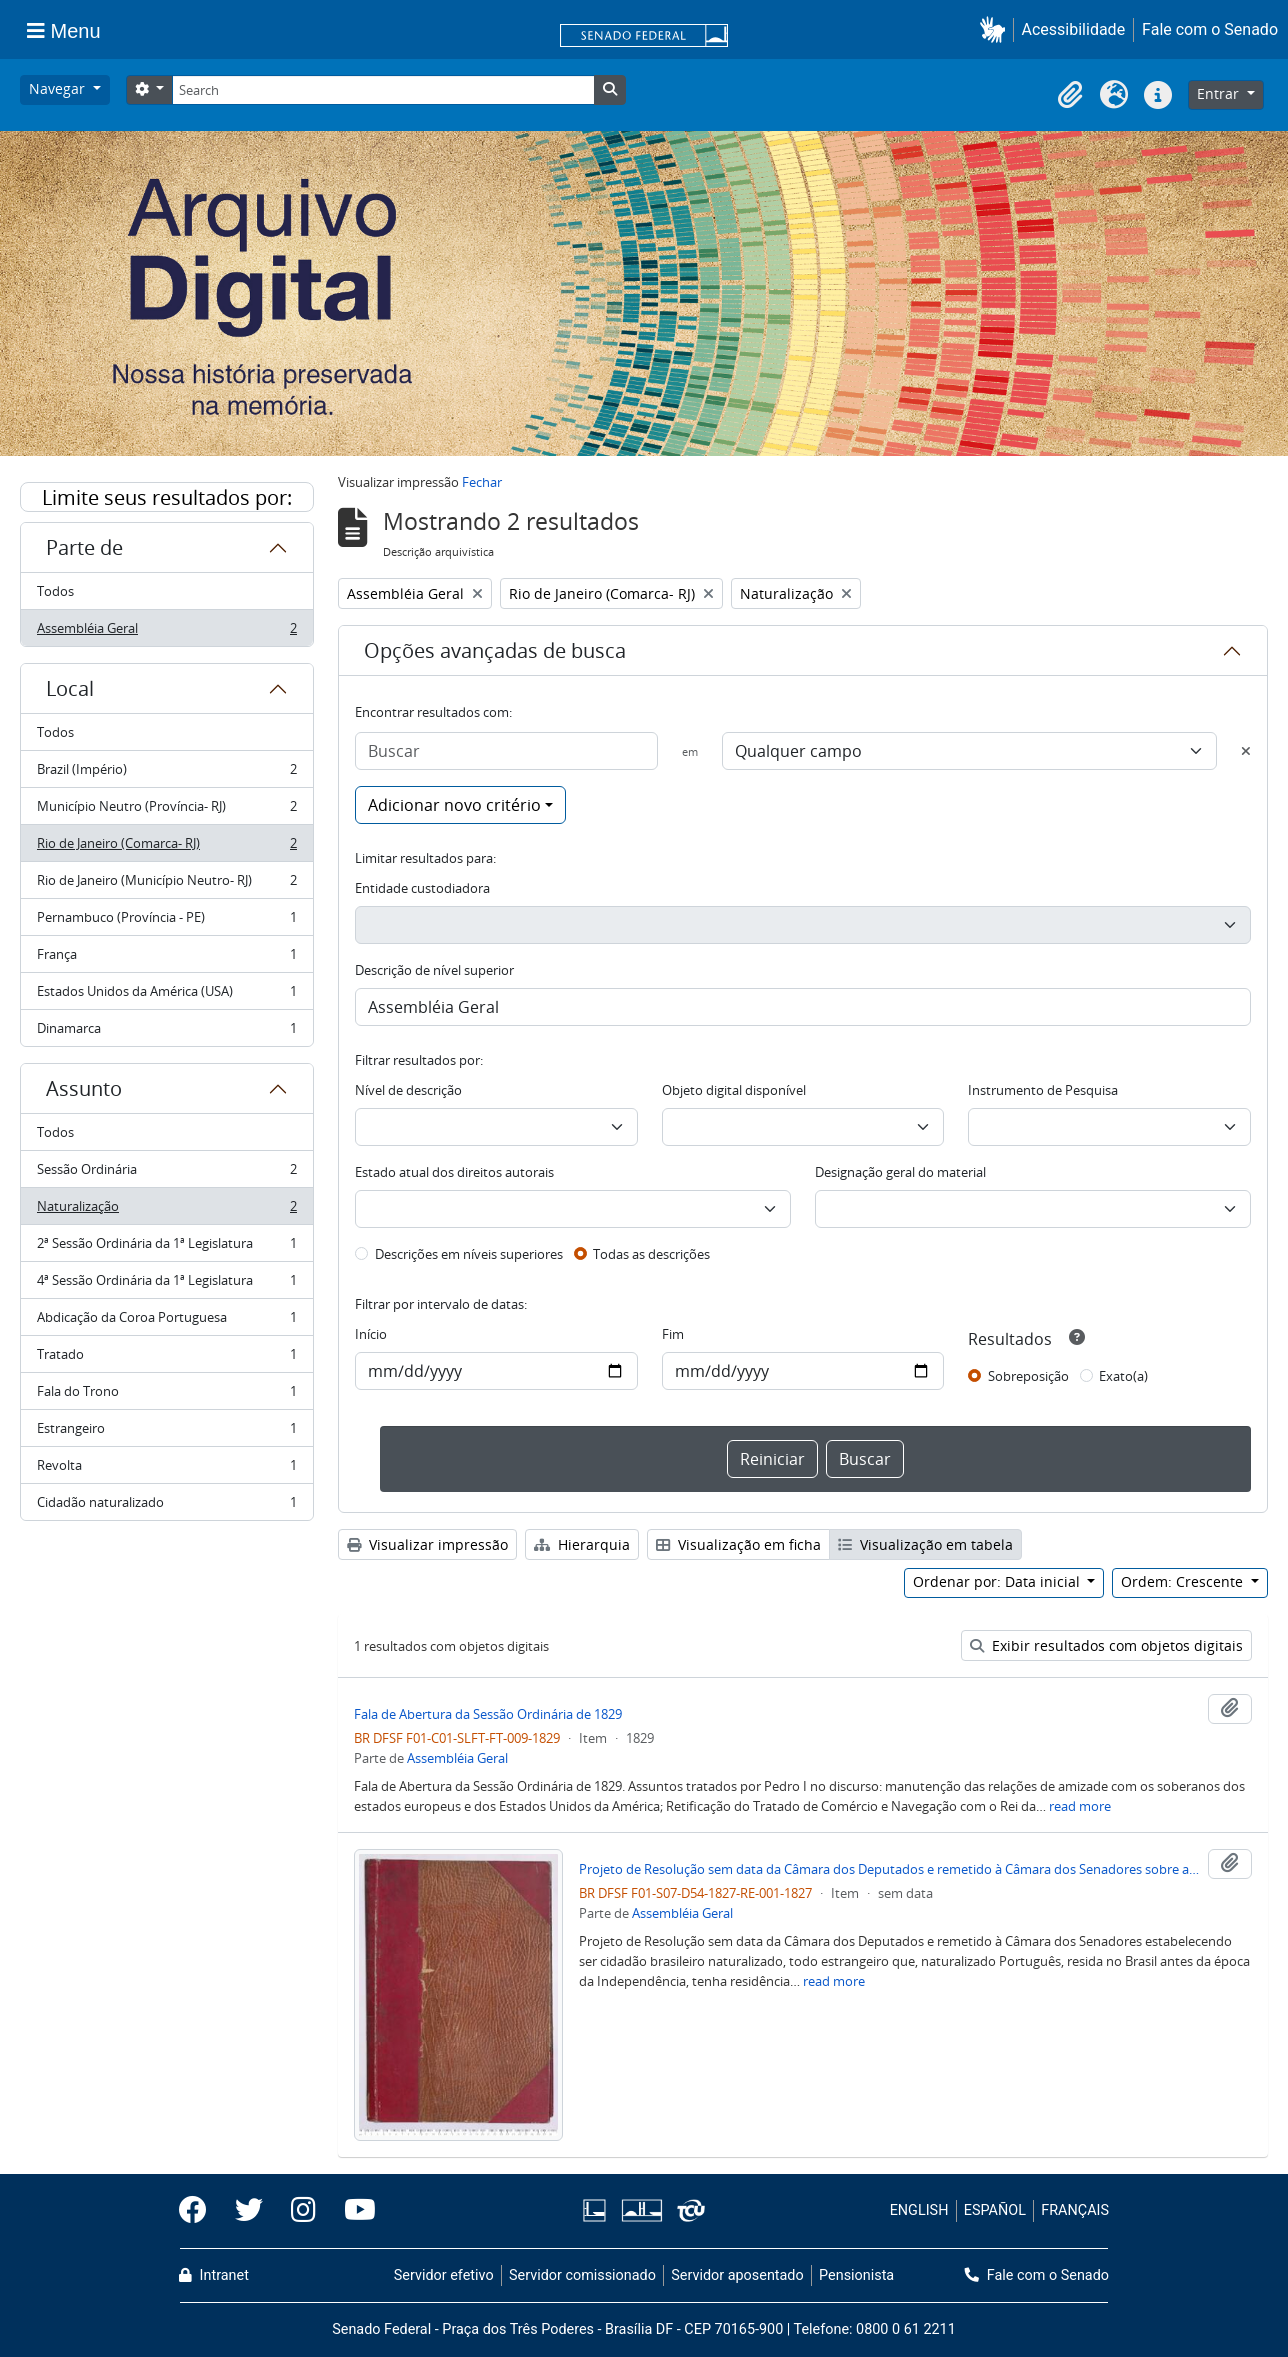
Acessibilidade (1074, 29)
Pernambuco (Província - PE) (166, 921)
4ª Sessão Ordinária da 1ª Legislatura (166, 1284)
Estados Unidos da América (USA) (166, 995)
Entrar (1220, 93)
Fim (673, 1334)
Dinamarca (166, 1032)
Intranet (214, 2275)
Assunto (84, 1088)
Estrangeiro (166, 1432)
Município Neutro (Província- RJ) (166, 810)
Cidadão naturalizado (166, 1506)
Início (371, 1334)
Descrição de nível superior (434, 970)
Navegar (59, 88)
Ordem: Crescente (1184, 1581)
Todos (55, 591)
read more (1080, 1806)
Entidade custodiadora (422, 888)
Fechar (482, 482)
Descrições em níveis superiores (469, 1254)
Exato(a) (1123, 1376)
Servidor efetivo (444, 2275)
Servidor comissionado (582, 2275)
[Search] (383, 90)
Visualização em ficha (738, 1544)
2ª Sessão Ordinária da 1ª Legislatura (166, 1247)
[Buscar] (506, 751)
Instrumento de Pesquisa (1043, 1090)
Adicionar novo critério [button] (454, 805)
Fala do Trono (166, 1395)
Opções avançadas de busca (495, 650)
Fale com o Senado (1210, 29)
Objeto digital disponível (734, 1090)
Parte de (84, 547)
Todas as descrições (651, 1254)
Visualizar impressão (427, 1544)
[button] (996, 29)
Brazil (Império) (166, 773)
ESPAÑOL (995, 2210)
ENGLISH (919, 2210)
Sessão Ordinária (166, 1173)
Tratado (166, 1358)
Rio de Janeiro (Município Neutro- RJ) (166, 884)
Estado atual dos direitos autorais (454, 1172)
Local (70, 688)
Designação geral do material (900, 1172)
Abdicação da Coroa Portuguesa (166, 1321)
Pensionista (856, 2275)
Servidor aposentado (737, 2275)
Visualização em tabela (925, 1544)
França (166, 958)
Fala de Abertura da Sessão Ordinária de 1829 (488, 1714)
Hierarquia (582, 1544)
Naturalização (166, 1210)
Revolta (166, 1469)
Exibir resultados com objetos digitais (1106, 1645)
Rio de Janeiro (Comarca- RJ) (166, 847)
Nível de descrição (408, 1090)
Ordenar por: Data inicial (998, 1581)
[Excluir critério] (1246, 751)
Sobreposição (1028, 1376)
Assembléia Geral (166, 632)
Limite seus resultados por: (167, 497)
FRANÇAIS (1075, 2210)
